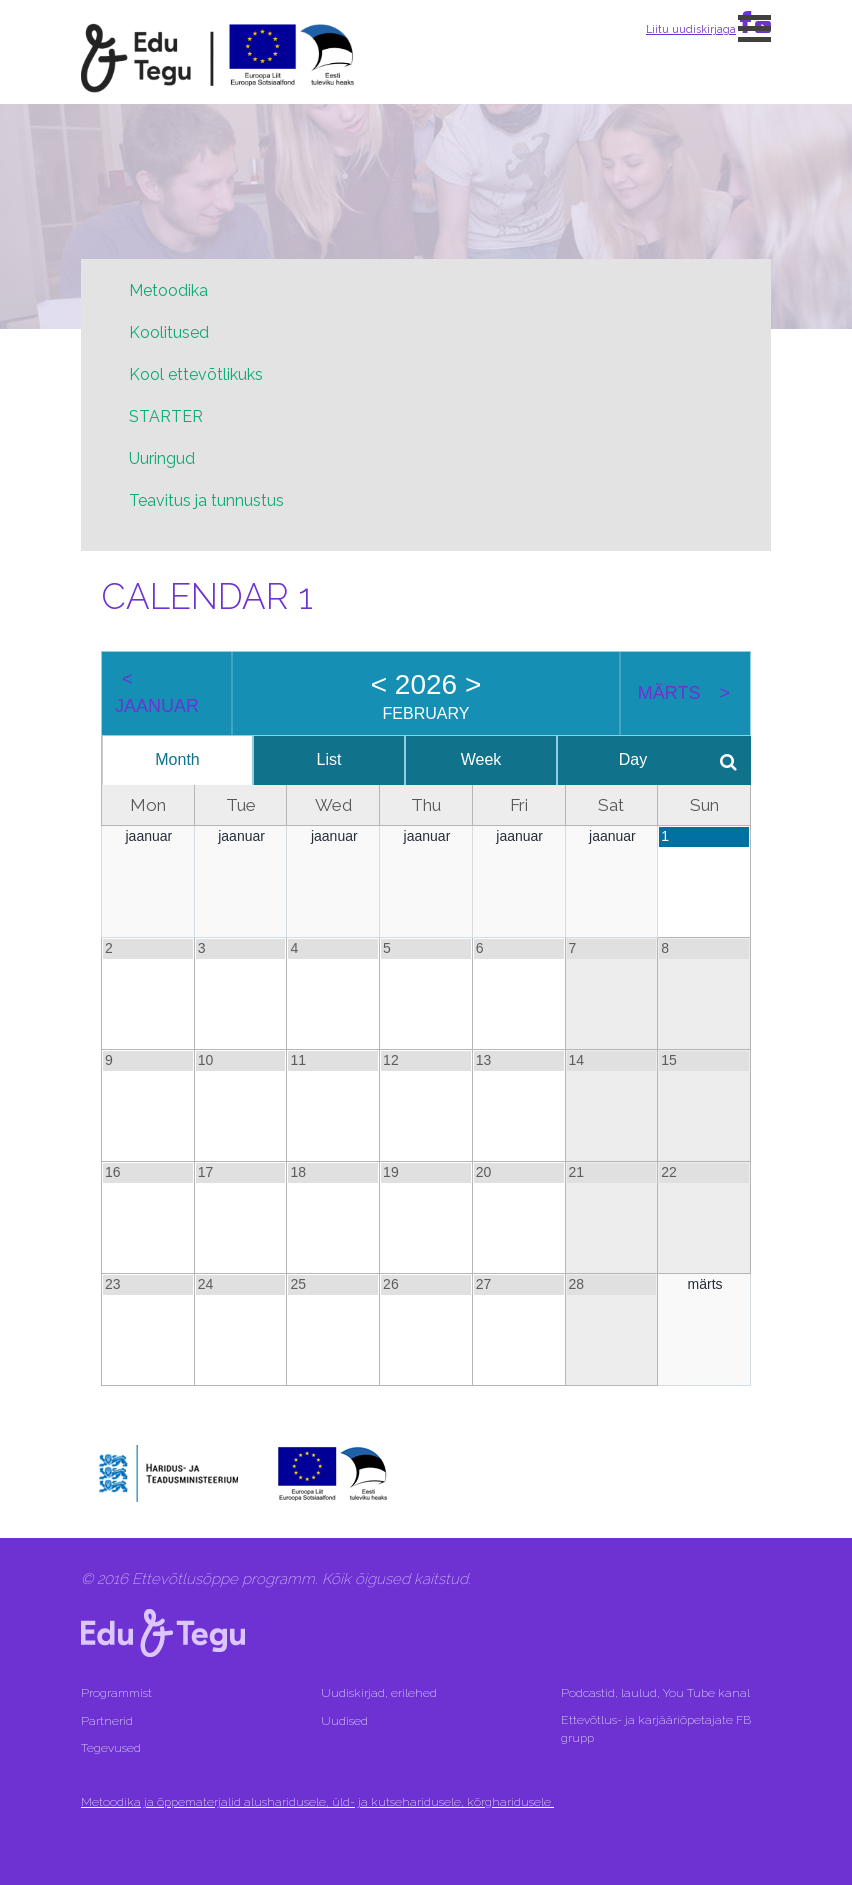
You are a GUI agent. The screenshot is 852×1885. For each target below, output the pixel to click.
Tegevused (112, 1748)
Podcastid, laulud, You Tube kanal (657, 1693)
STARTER (166, 416)
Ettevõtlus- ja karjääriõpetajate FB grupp (656, 1729)
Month (176, 759)
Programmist (116, 1693)
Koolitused (169, 332)
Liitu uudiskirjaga (691, 29)
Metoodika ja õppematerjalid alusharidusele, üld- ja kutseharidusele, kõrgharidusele (317, 1802)
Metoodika (168, 290)
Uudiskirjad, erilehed (380, 1693)
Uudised (344, 1721)
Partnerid (107, 1721)
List (326, 759)
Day (626, 759)
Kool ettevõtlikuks (196, 374)
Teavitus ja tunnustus (206, 500)
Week (476, 759)
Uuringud (162, 458)
